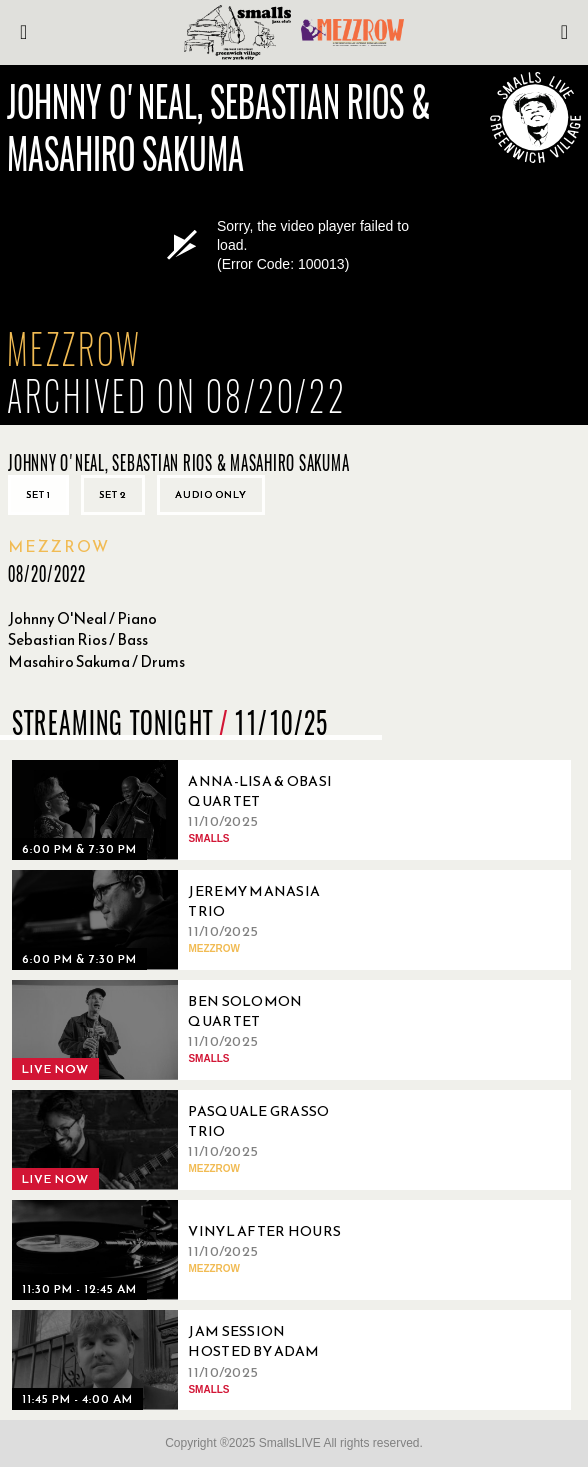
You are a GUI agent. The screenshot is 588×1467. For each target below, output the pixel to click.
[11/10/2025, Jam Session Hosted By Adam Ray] (182, 1360)
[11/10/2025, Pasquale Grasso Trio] (182, 1140)
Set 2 (113, 494)
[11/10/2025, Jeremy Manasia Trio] (182, 920)
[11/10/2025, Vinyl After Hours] (182, 1250)
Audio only (211, 494)
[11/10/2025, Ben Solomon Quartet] (182, 1030)
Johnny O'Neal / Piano (82, 618)
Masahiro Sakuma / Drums (96, 661)
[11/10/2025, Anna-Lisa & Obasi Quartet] (182, 810)
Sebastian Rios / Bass (78, 639)
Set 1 (38, 494)
